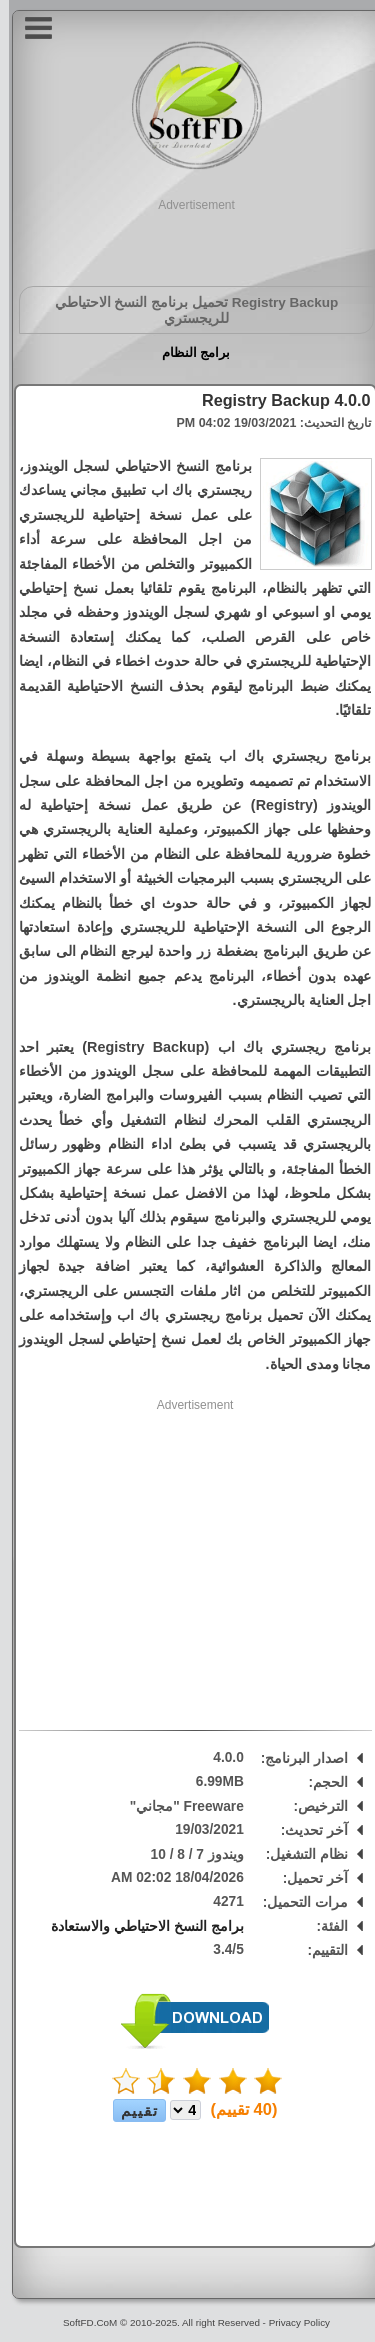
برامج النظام (187, 352)
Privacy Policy (290, 2322)
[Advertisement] (188, 239)
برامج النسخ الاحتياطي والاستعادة (138, 1926)
